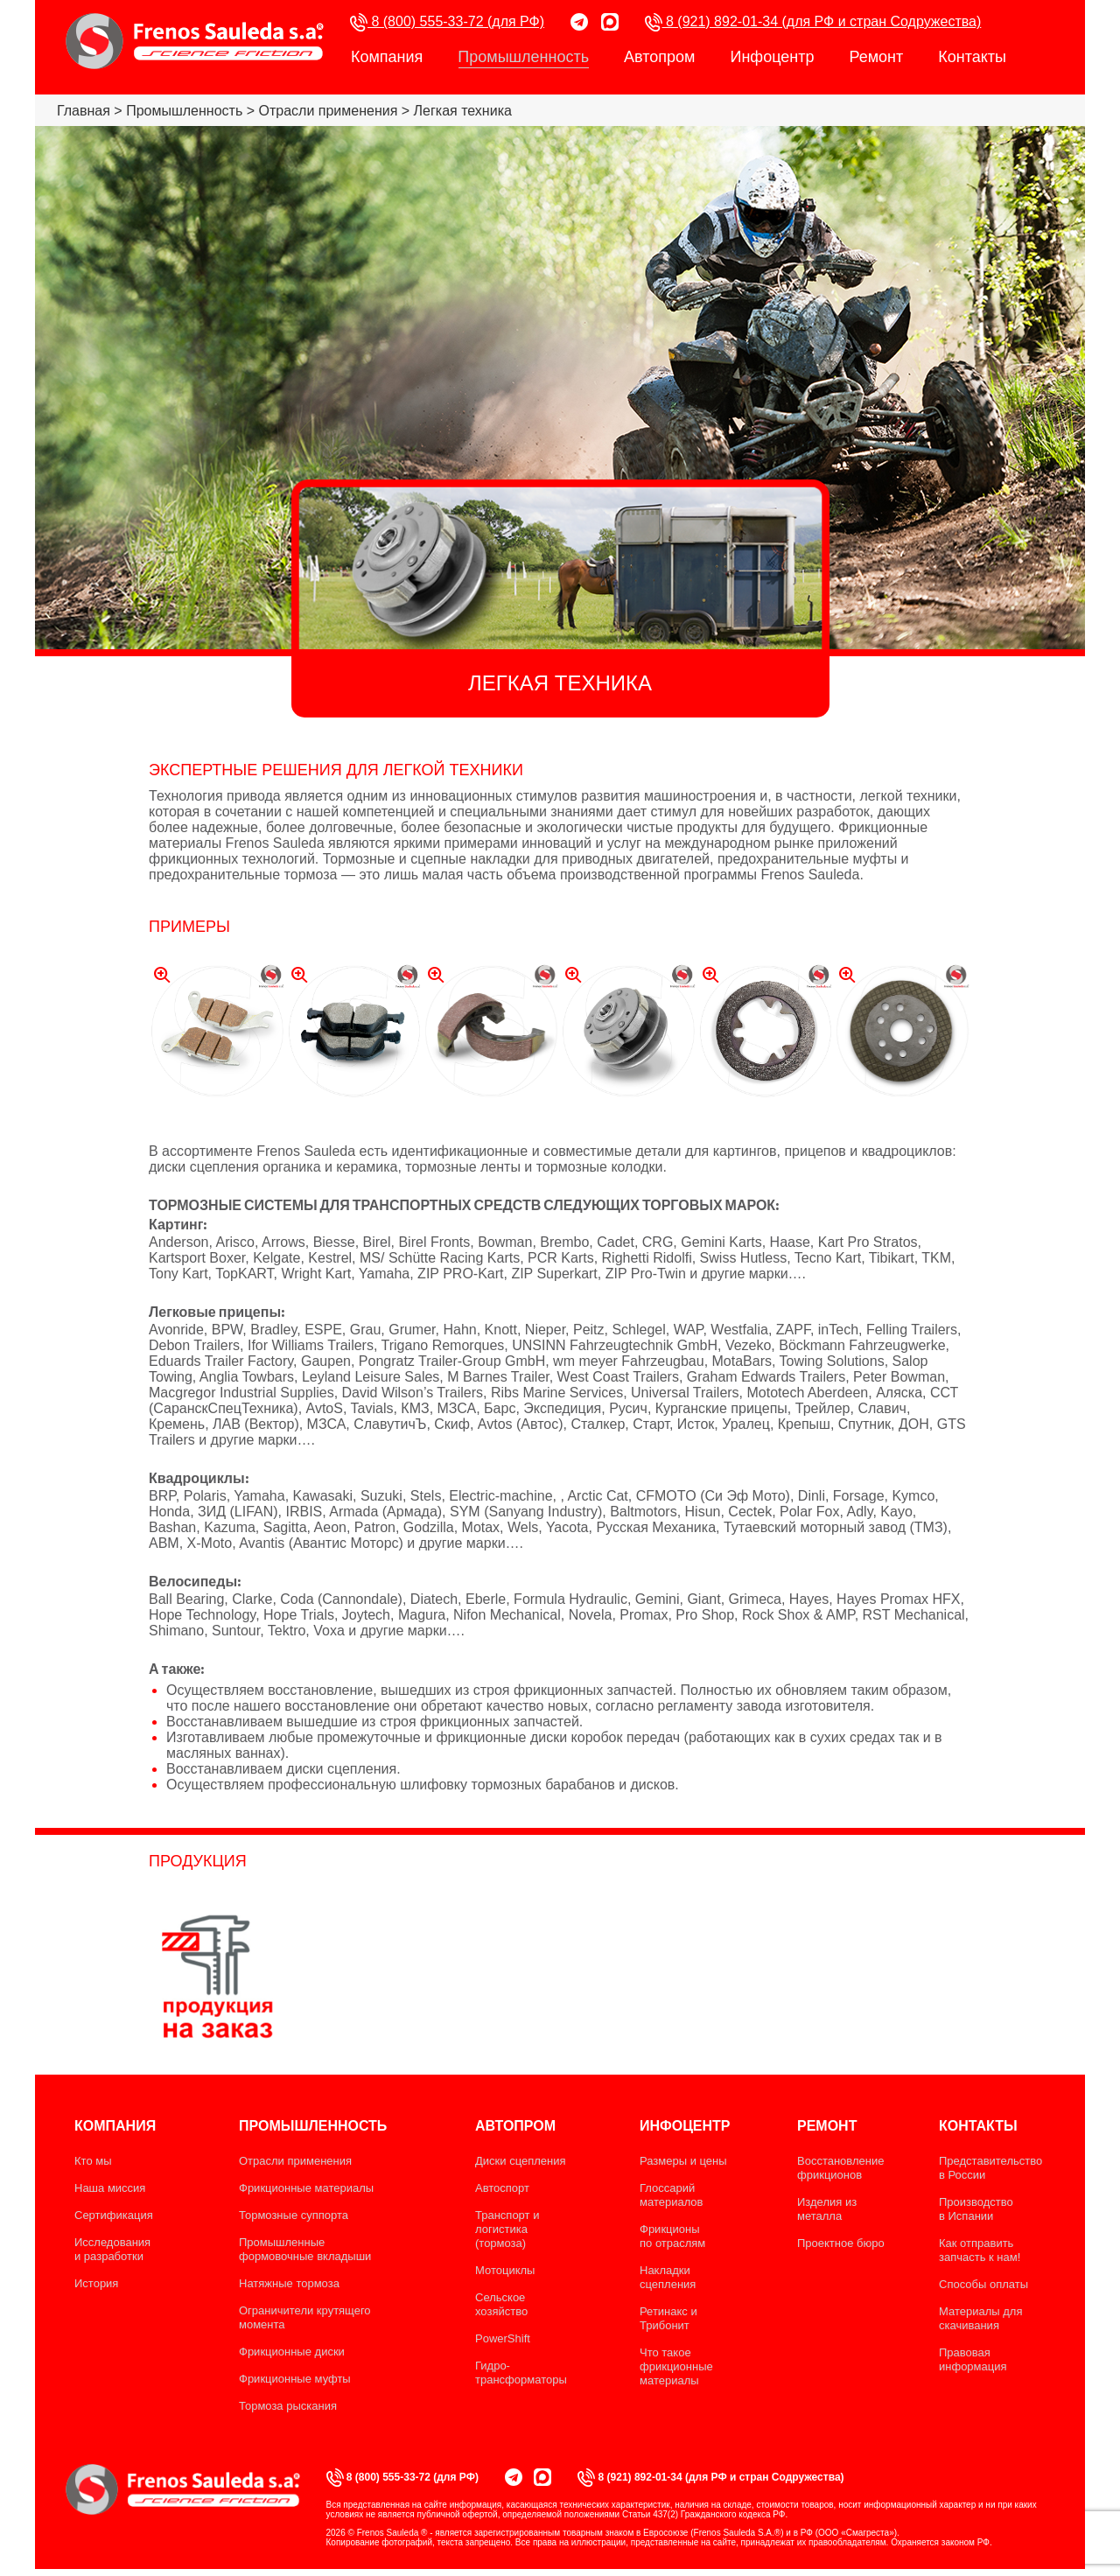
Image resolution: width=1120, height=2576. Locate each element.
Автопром (659, 57)
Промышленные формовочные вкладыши (305, 2249)
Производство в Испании (976, 2208)
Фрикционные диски (292, 2351)
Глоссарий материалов (672, 2194)
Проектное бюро (841, 2243)
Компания (387, 57)
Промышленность (523, 58)
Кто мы (93, 2160)
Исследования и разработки (112, 2249)
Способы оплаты (983, 2284)
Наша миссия (109, 2187)
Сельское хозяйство (501, 2304)
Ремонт (876, 57)
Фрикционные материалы (306, 2187)
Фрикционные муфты (295, 2378)
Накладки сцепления (668, 2277)
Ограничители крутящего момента (305, 2317)
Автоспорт (502, 2187)
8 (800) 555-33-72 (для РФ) (447, 22)
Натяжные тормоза (289, 2283)
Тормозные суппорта (293, 2215)
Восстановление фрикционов (840, 2167)
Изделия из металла (827, 2208)
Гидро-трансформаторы (521, 2372)
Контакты (972, 57)
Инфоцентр (772, 57)
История (96, 2283)
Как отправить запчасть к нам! (979, 2250)
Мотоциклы (505, 2270)
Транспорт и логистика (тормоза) (507, 2229)
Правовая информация (973, 2359)
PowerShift (502, 2338)
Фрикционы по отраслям (672, 2236)
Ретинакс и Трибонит (668, 2318)
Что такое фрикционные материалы (676, 2366)
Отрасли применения (295, 2160)
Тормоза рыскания (288, 2405)
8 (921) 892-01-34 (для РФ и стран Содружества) (813, 22)
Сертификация (113, 2215)
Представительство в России (990, 2167)
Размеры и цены (683, 2160)
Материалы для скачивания (980, 2318)
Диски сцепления (520, 2160)
